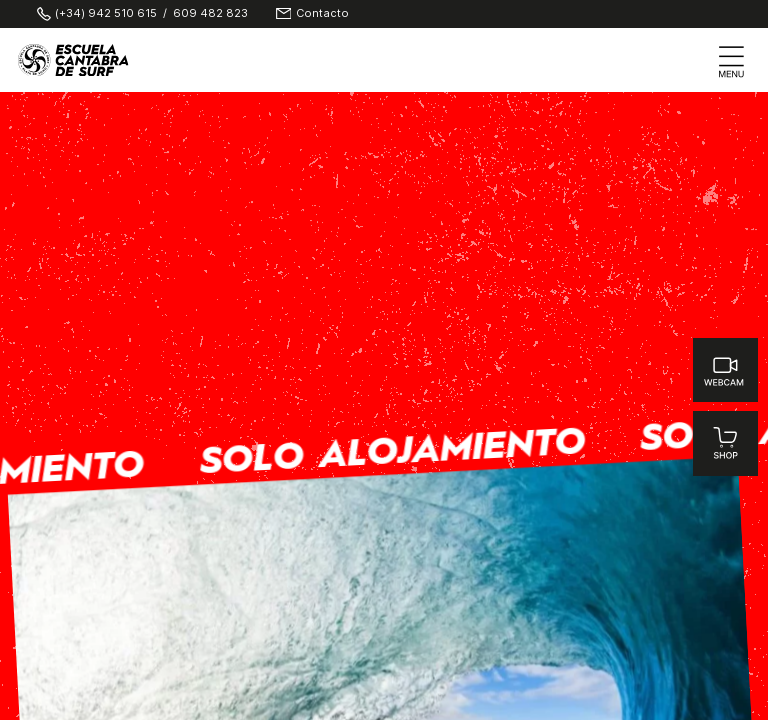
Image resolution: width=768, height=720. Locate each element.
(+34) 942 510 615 (106, 13)
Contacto (322, 13)
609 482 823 (210, 13)
